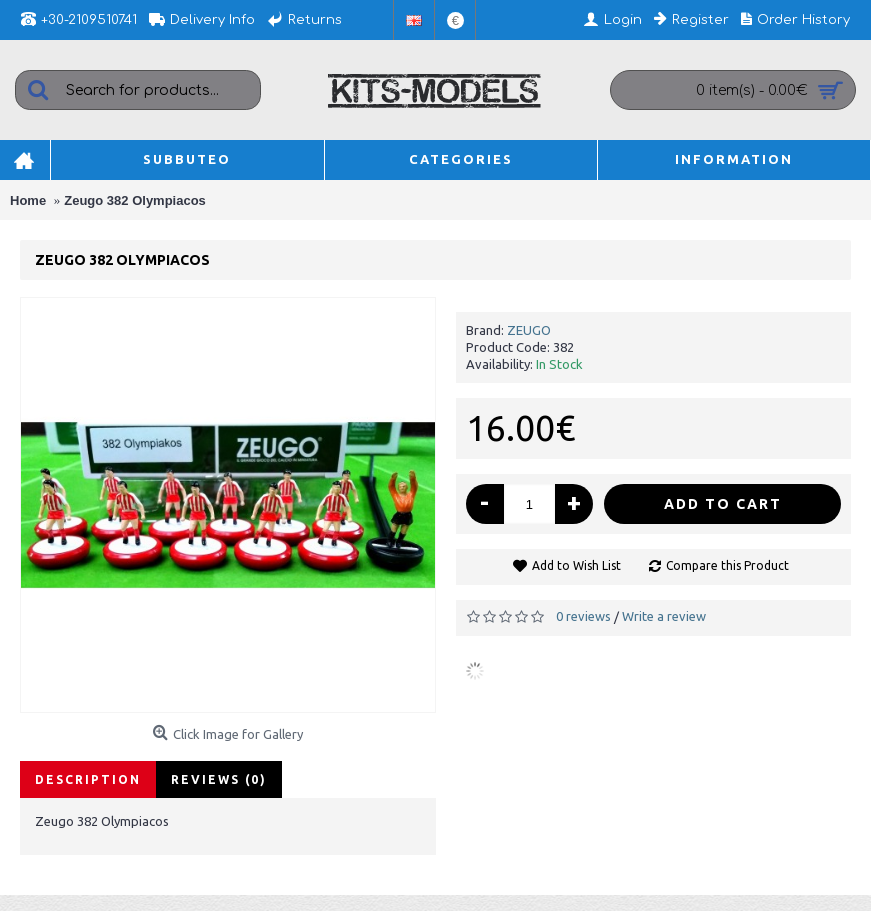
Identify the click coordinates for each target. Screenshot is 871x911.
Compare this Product (727, 565)
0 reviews (583, 616)
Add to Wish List (576, 565)
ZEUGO (529, 330)
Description (88, 779)
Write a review (664, 616)
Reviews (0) (219, 779)
